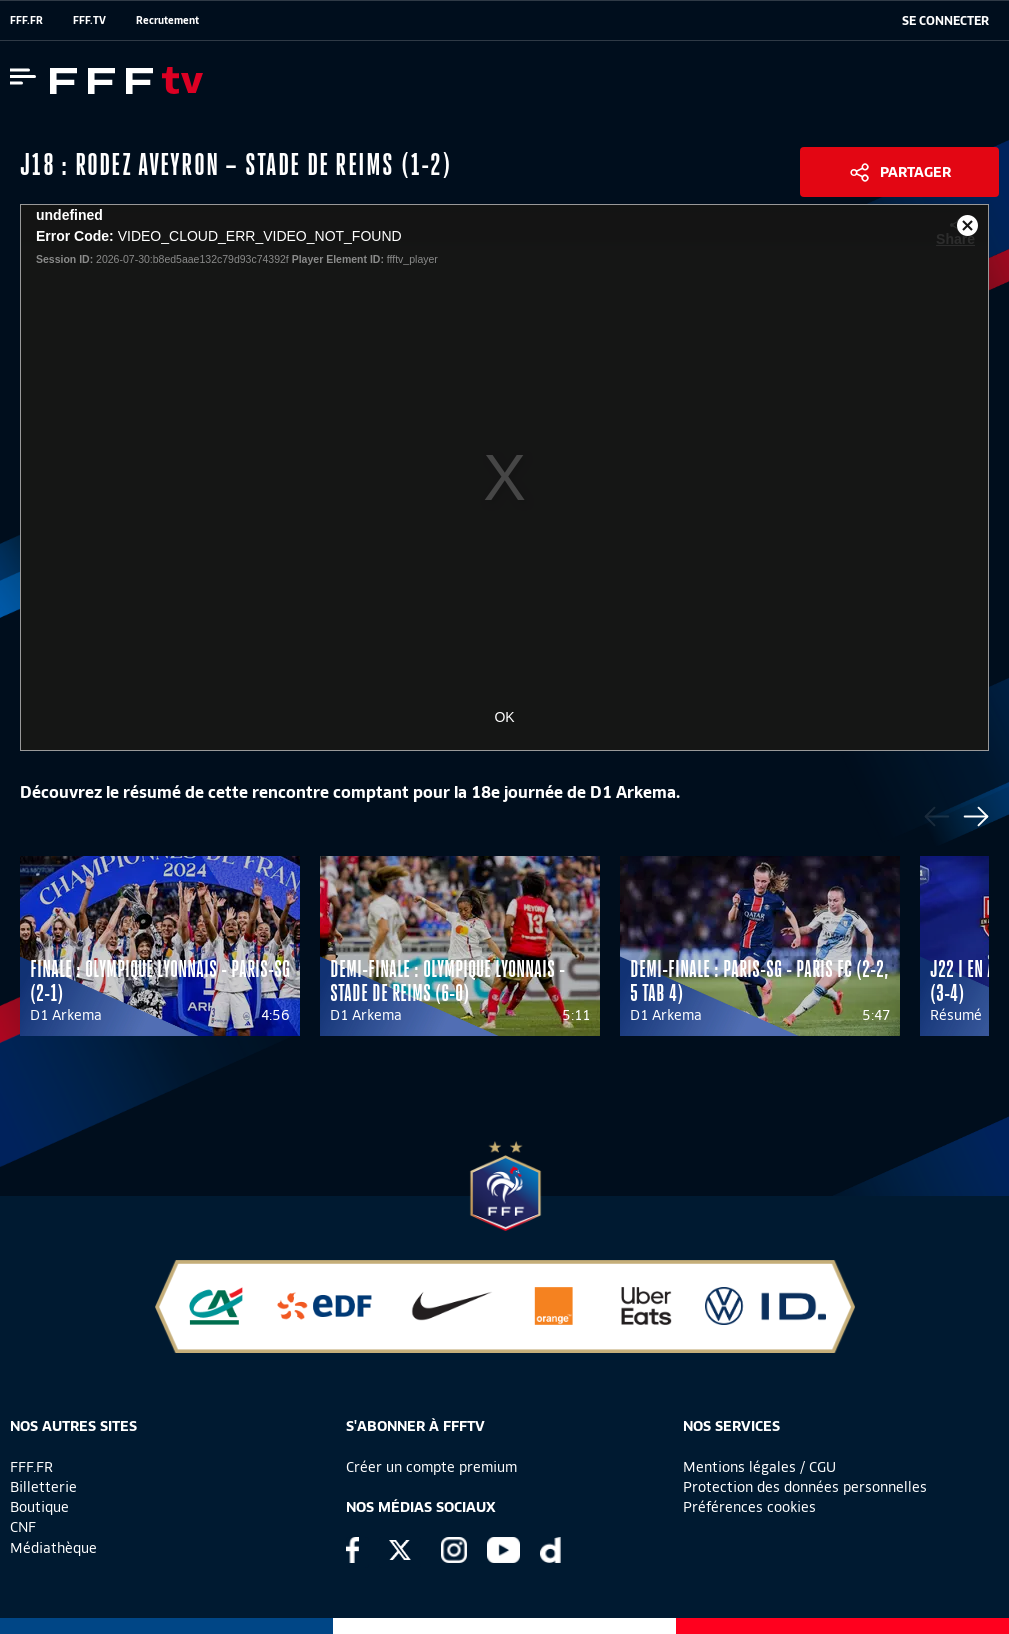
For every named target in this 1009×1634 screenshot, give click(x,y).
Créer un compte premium (431, 1467)
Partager (915, 172)
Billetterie (43, 1487)
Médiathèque (53, 1548)
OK (504, 717)
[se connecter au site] (945, 21)
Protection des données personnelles (805, 1487)
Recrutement (167, 20)
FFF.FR (26, 20)
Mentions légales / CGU (759, 1467)
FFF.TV (89, 20)
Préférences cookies (749, 1507)
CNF (23, 1527)
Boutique (39, 1507)
